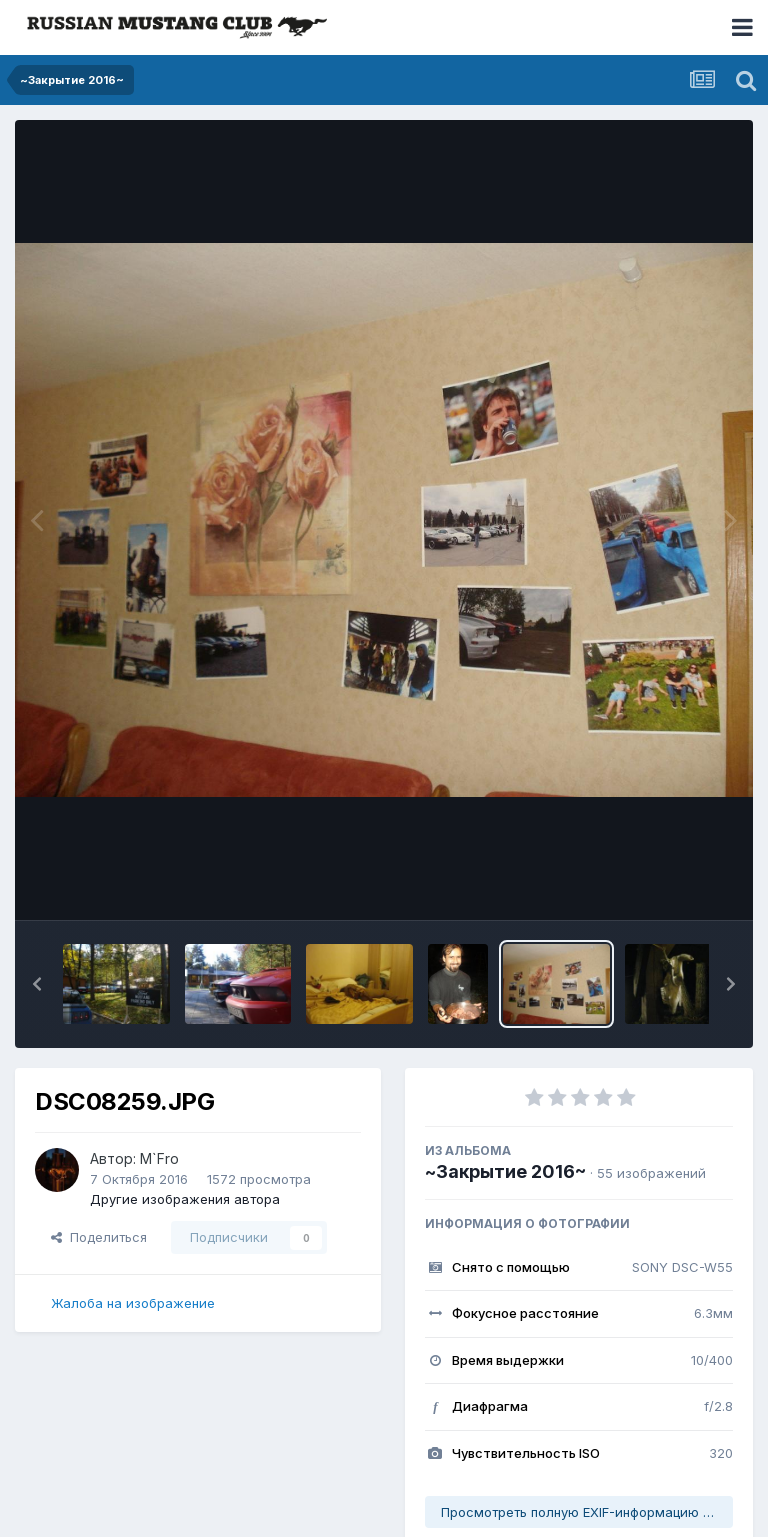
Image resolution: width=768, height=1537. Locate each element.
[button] (37, 984)
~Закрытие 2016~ (505, 1171)
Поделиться (99, 1237)
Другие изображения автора (185, 1199)
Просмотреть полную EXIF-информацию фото (587, 1512)
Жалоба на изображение (133, 1303)
